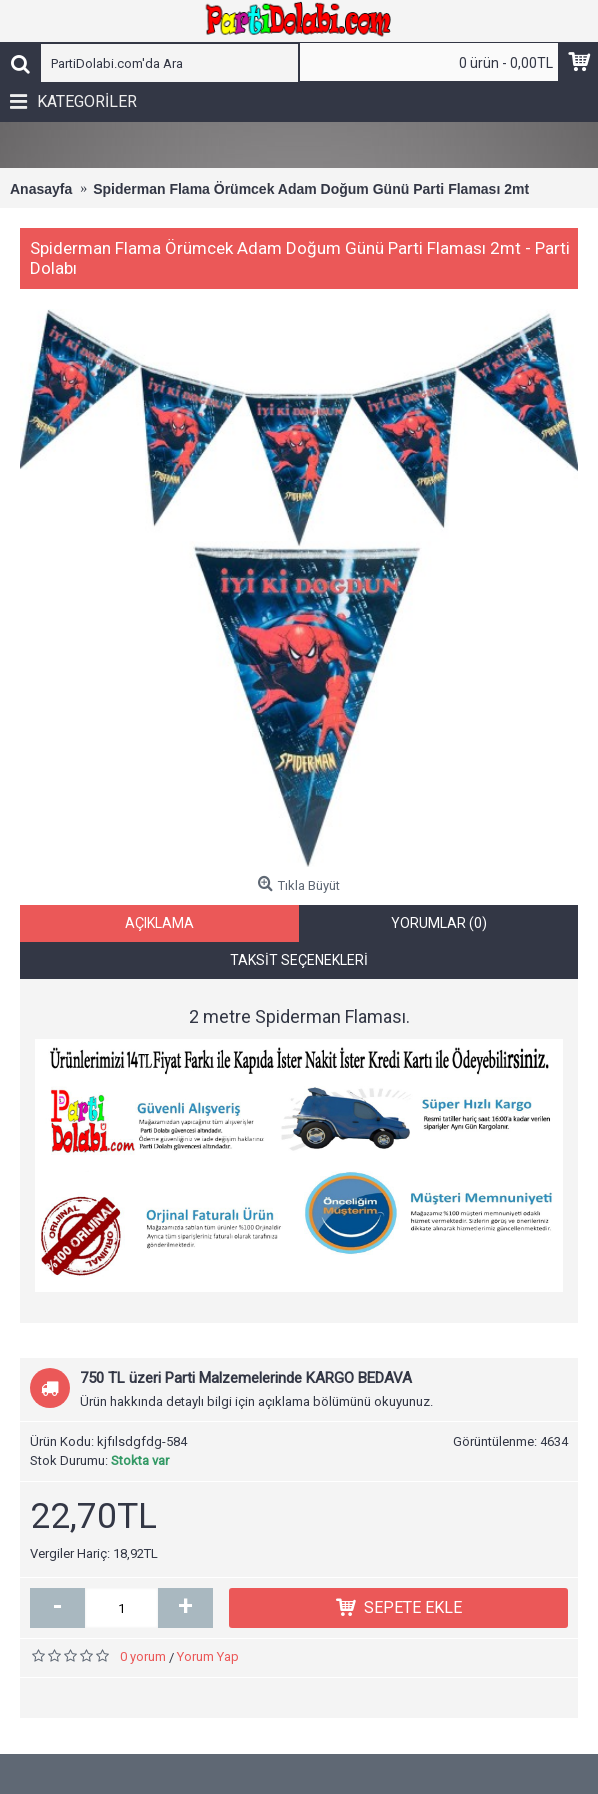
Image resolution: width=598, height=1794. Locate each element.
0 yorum (143, 1667)
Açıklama (159, 934)
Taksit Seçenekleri (299, 971)
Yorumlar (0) (439, 934)
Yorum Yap (208, 1667)
